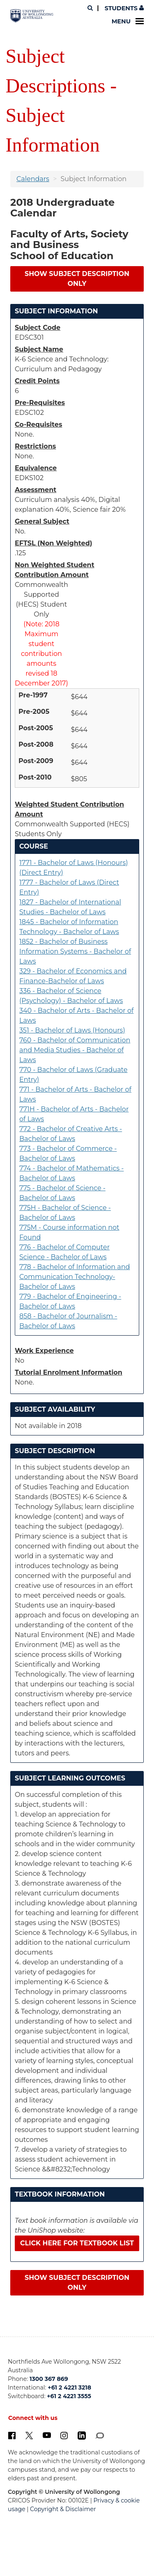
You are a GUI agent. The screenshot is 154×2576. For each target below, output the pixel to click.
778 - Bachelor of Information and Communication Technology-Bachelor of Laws (74, 1276)
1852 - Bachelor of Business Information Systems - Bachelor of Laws (75, 951)
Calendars (32, 179)
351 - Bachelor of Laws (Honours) (72, 1030)
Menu (128, 21)
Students (123, 8)
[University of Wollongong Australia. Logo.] (31, 16)
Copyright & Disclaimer (63, 2509)
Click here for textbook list (77, 2243)
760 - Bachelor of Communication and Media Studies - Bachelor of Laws (74, 1050)
